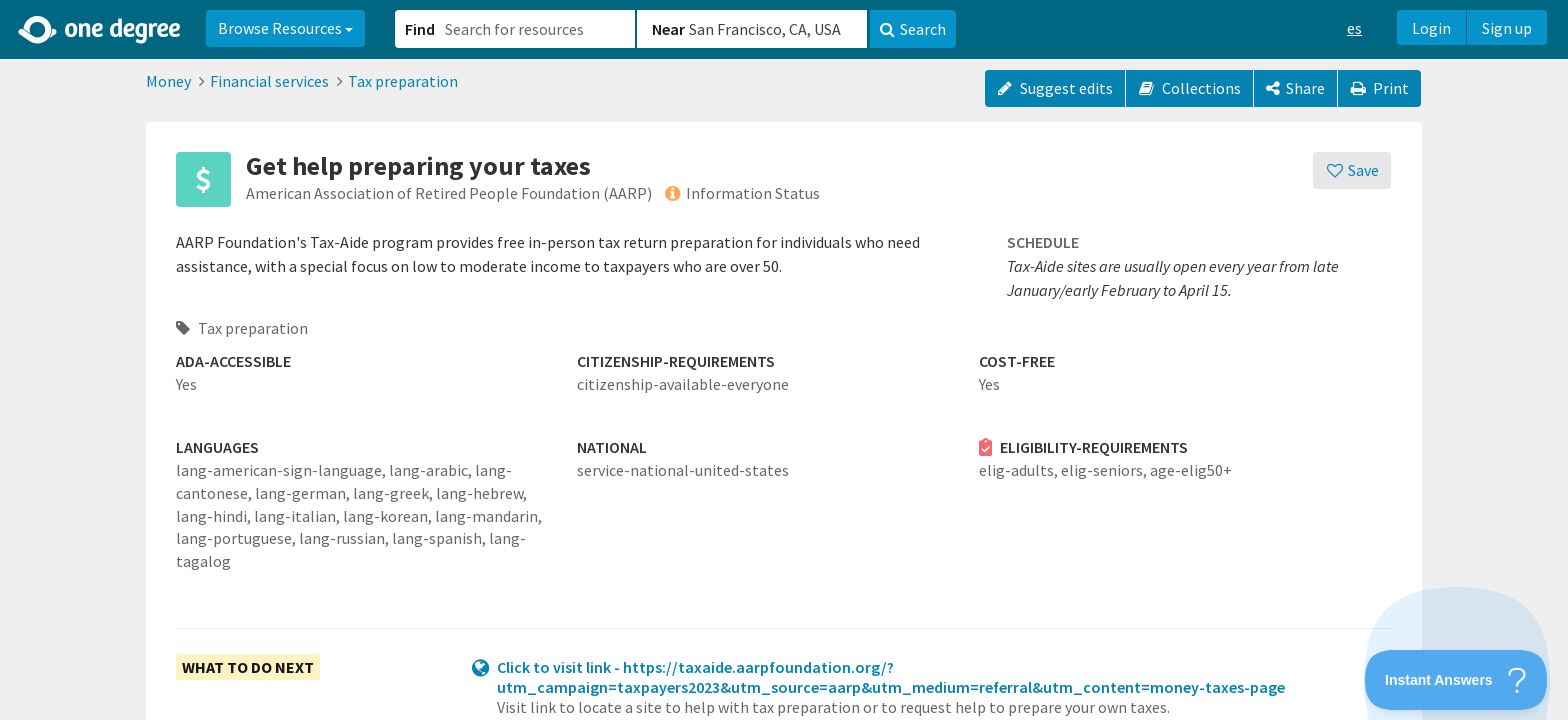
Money (168, 81)
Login (1431, 28)
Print (1380, 88)
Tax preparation (403, 81)
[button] (784, 360)
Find (420, 29)
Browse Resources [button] (285, 28)
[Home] (100, 30)
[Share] (1295, 88)
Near (668, 29)
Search (913, 29)
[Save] (1352, 170)
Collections (1189, 88)
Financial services (269, 81)
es (1354, 28)
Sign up (1507, 28)
